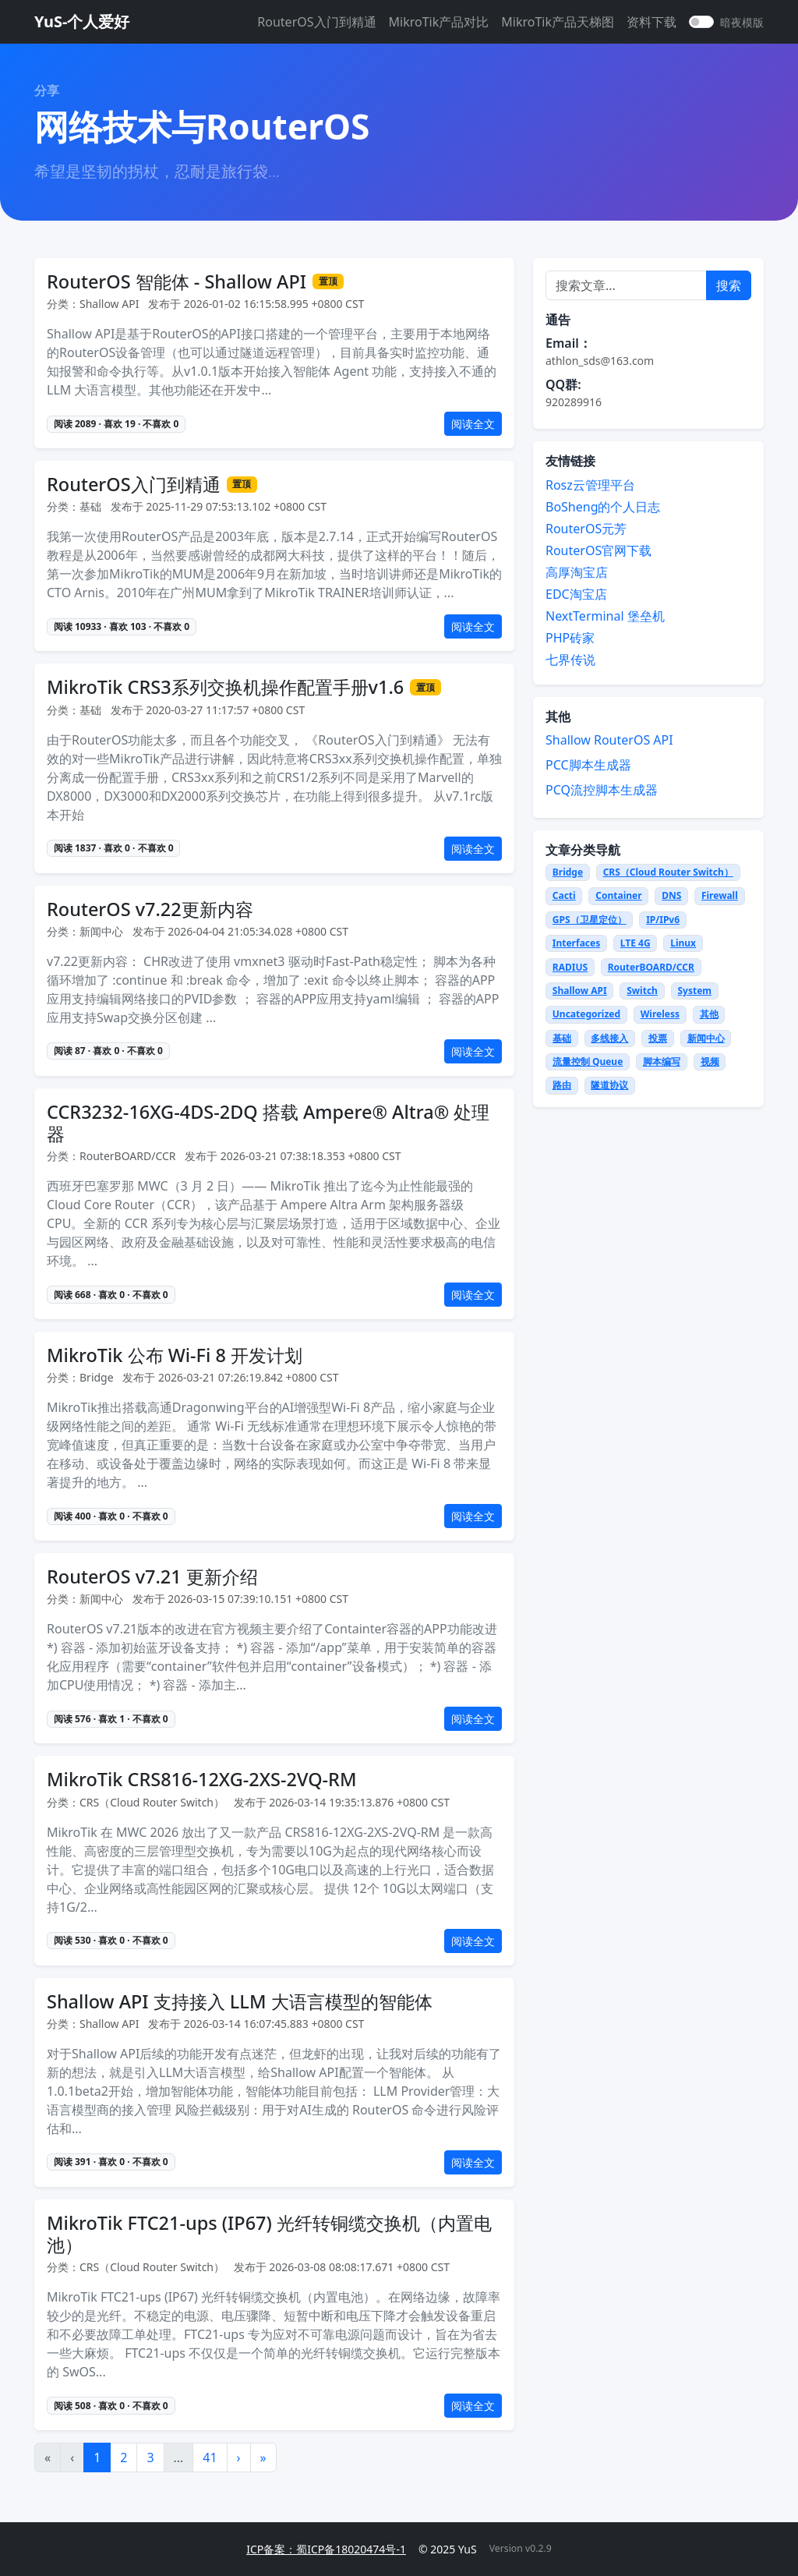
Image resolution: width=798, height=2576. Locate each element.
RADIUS (570, 967)
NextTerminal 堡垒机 (605, 616)
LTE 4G (635, 943)
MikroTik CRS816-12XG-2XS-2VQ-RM (201, 1779)
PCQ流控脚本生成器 (602, 789)
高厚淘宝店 (577, 572)
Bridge (568, 872)
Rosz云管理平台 (590, 485)
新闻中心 (706, 1038)
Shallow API (580, 990)
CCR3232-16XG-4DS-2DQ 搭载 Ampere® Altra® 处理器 (268, 1123)
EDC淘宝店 (576, 594)
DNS (671, 895)
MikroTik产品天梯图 (557, 21)
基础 (562, 1038)
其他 (709, 1014)
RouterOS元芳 (586, 528)
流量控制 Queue (588, 1061)
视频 (710, 1061)
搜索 (728, 285)
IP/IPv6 (663, 919)
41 (210, 2457)
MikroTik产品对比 (439, 21)
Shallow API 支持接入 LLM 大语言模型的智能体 (240, 2001)
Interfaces (576, 943)
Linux (683, 943)
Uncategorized (586, 1014)
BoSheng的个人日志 (603, 506)
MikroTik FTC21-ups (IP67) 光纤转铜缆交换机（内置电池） (269, 2234)
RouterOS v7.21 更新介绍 (152, 1576)
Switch (642, 990)
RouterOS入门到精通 (316, 21)
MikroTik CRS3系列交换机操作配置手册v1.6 (225, 687)
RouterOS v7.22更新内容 (150, 909)
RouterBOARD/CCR (651, 967)
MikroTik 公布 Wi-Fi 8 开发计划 (174, 1355)
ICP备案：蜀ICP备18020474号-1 (326, 2549)
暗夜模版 (742, 22)
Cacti (564, 895)
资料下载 (651, 21)
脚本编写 (661, 1061)
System (695, 990)
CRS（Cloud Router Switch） (668, 872)
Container (618, 895)
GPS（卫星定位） (590, 919)
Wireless (660, 1014)
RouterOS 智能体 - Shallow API (176, 281)
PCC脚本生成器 (588, 764)
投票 (657, 1038)
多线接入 (609, 1038)
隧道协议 (609, 1085)
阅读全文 (473, 423)
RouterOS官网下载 (598, 550)
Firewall (719, 895)
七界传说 (570, 659)
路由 (562, 1085)
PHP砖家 (570, 637)
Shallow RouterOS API (609, 739)
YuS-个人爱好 (81, 21)
